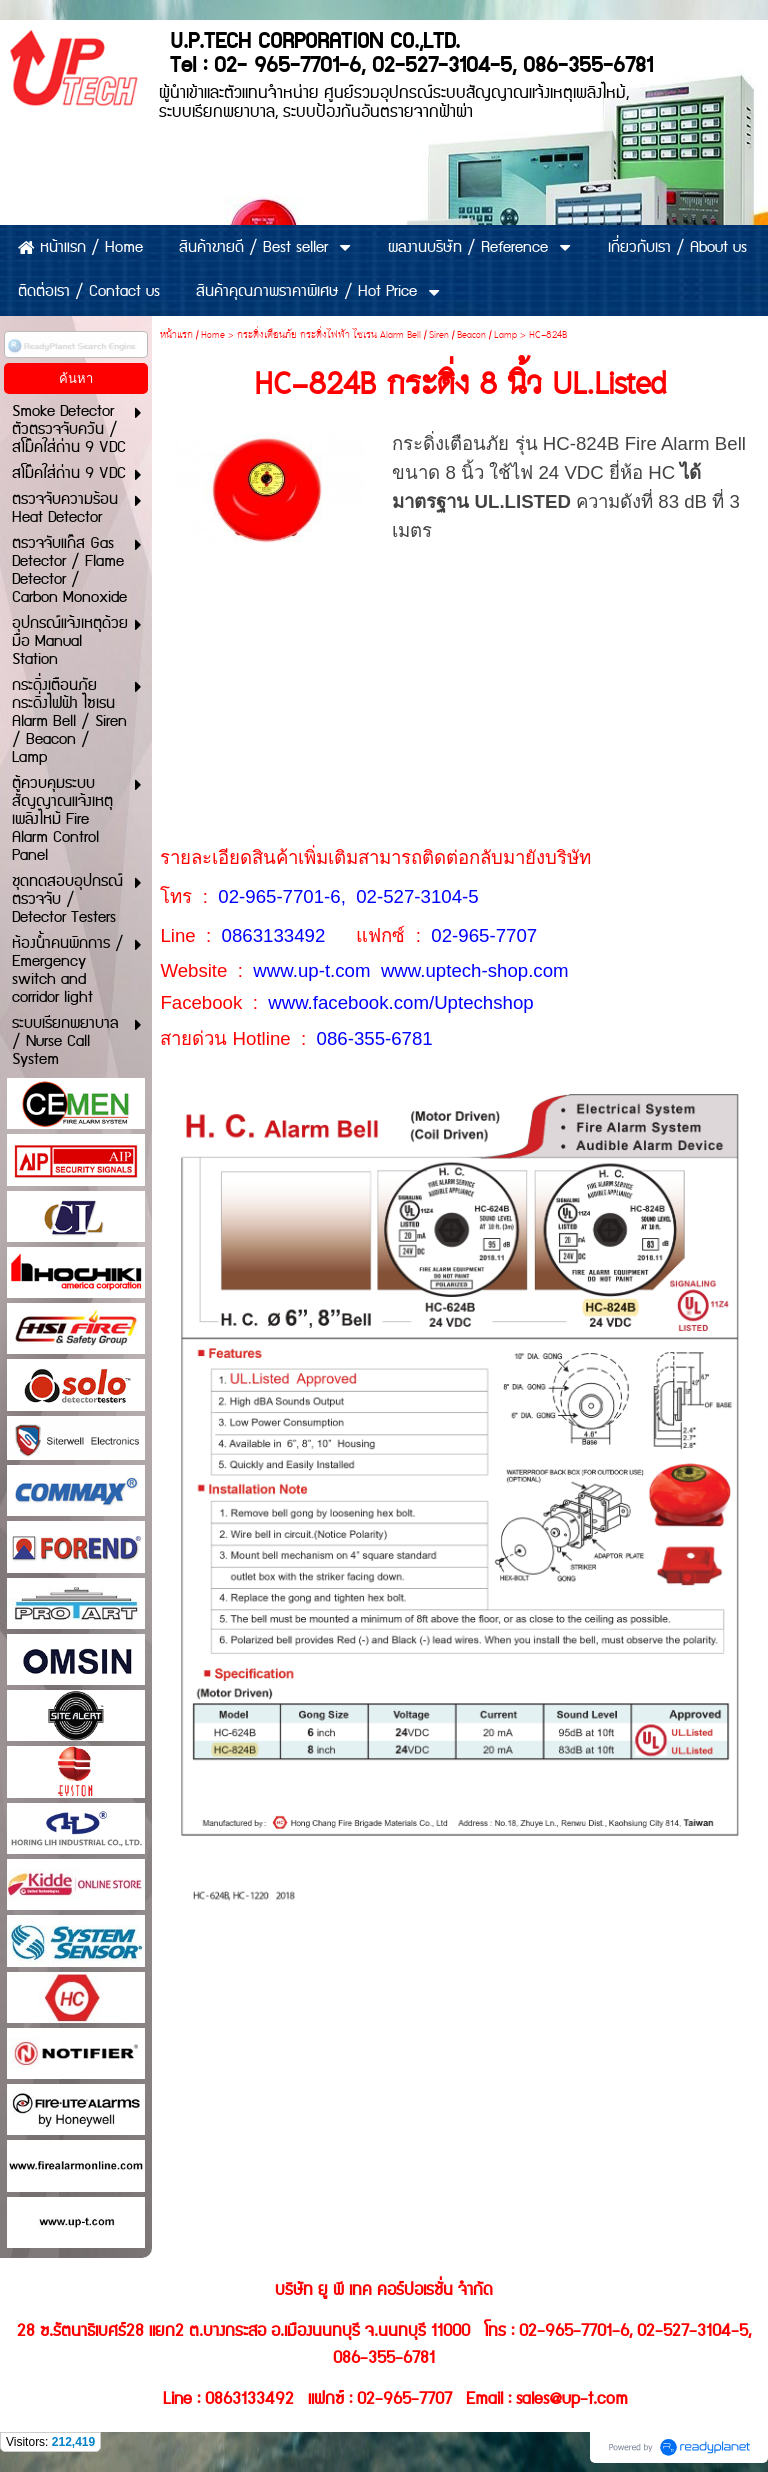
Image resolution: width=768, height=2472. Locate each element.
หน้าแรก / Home (192, 335)
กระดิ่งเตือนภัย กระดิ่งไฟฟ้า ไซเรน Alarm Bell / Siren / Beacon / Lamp (377, 335)
